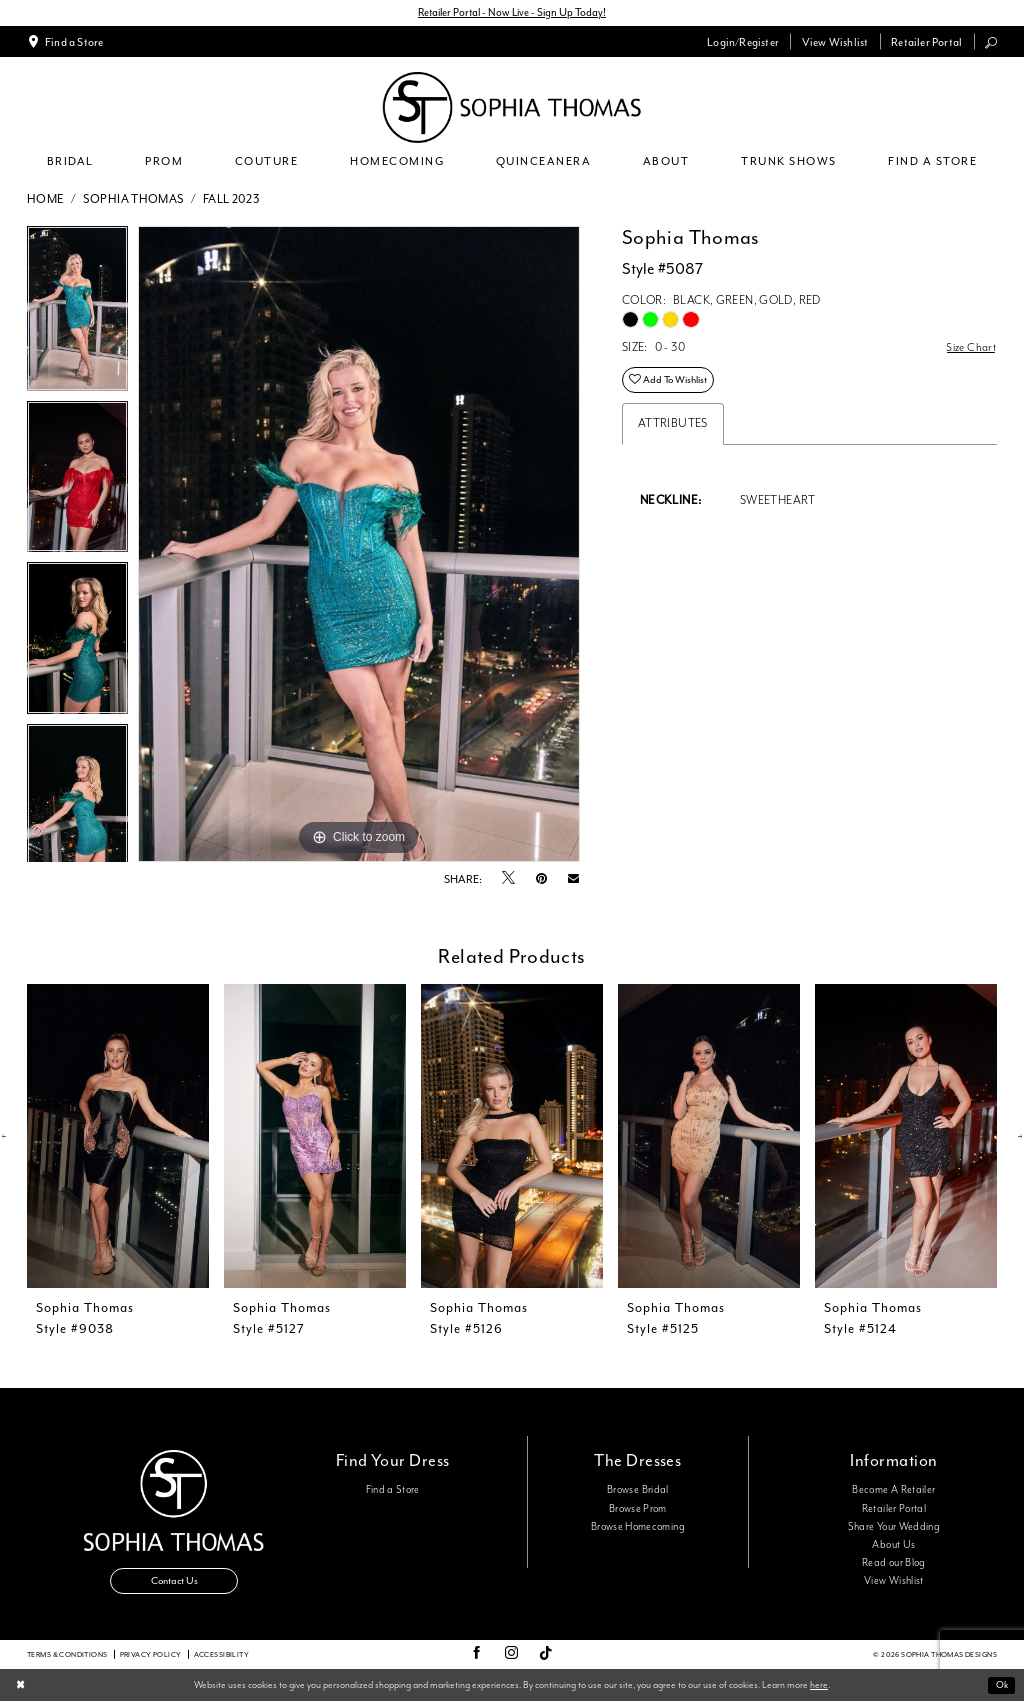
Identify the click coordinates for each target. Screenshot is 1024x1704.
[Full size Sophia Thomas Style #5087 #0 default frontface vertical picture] (359, 545)
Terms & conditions (67, 1656)
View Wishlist (894, 1582)
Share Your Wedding (894, 1527)
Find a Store (393, 1491)
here (819, 1687)
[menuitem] (65, 42)
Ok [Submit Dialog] (1000, 1687)
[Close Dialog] (21, 1688)
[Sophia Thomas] (512, 108)
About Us (893, 1546)
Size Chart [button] (970, 348)
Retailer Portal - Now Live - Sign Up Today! (512, 13)
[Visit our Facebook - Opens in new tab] (476, 1657)
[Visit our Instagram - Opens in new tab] (511, 1657)
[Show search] (991, 42)
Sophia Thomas (134, 199)
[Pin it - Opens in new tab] (541, 879)
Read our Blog (894, 1564)
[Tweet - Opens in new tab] (508, 880)
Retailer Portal (894, 1509)
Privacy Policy (151, 1656)
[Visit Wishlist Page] (834, 42)
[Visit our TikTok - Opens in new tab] (546, 1656)
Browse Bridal (638, 1491)
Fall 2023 (231, 199)
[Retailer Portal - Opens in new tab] (927, 42)
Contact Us (174, 1582)
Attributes (673, 426)
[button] (743, 42)
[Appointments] (65, 42)
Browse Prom (638, 1509)
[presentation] (118, 1137)
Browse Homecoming (638, 1527)
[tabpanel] (77, 314)
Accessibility (221, 1656)
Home (46, 199)
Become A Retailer (893, 1491)
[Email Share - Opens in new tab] (573, 879)
